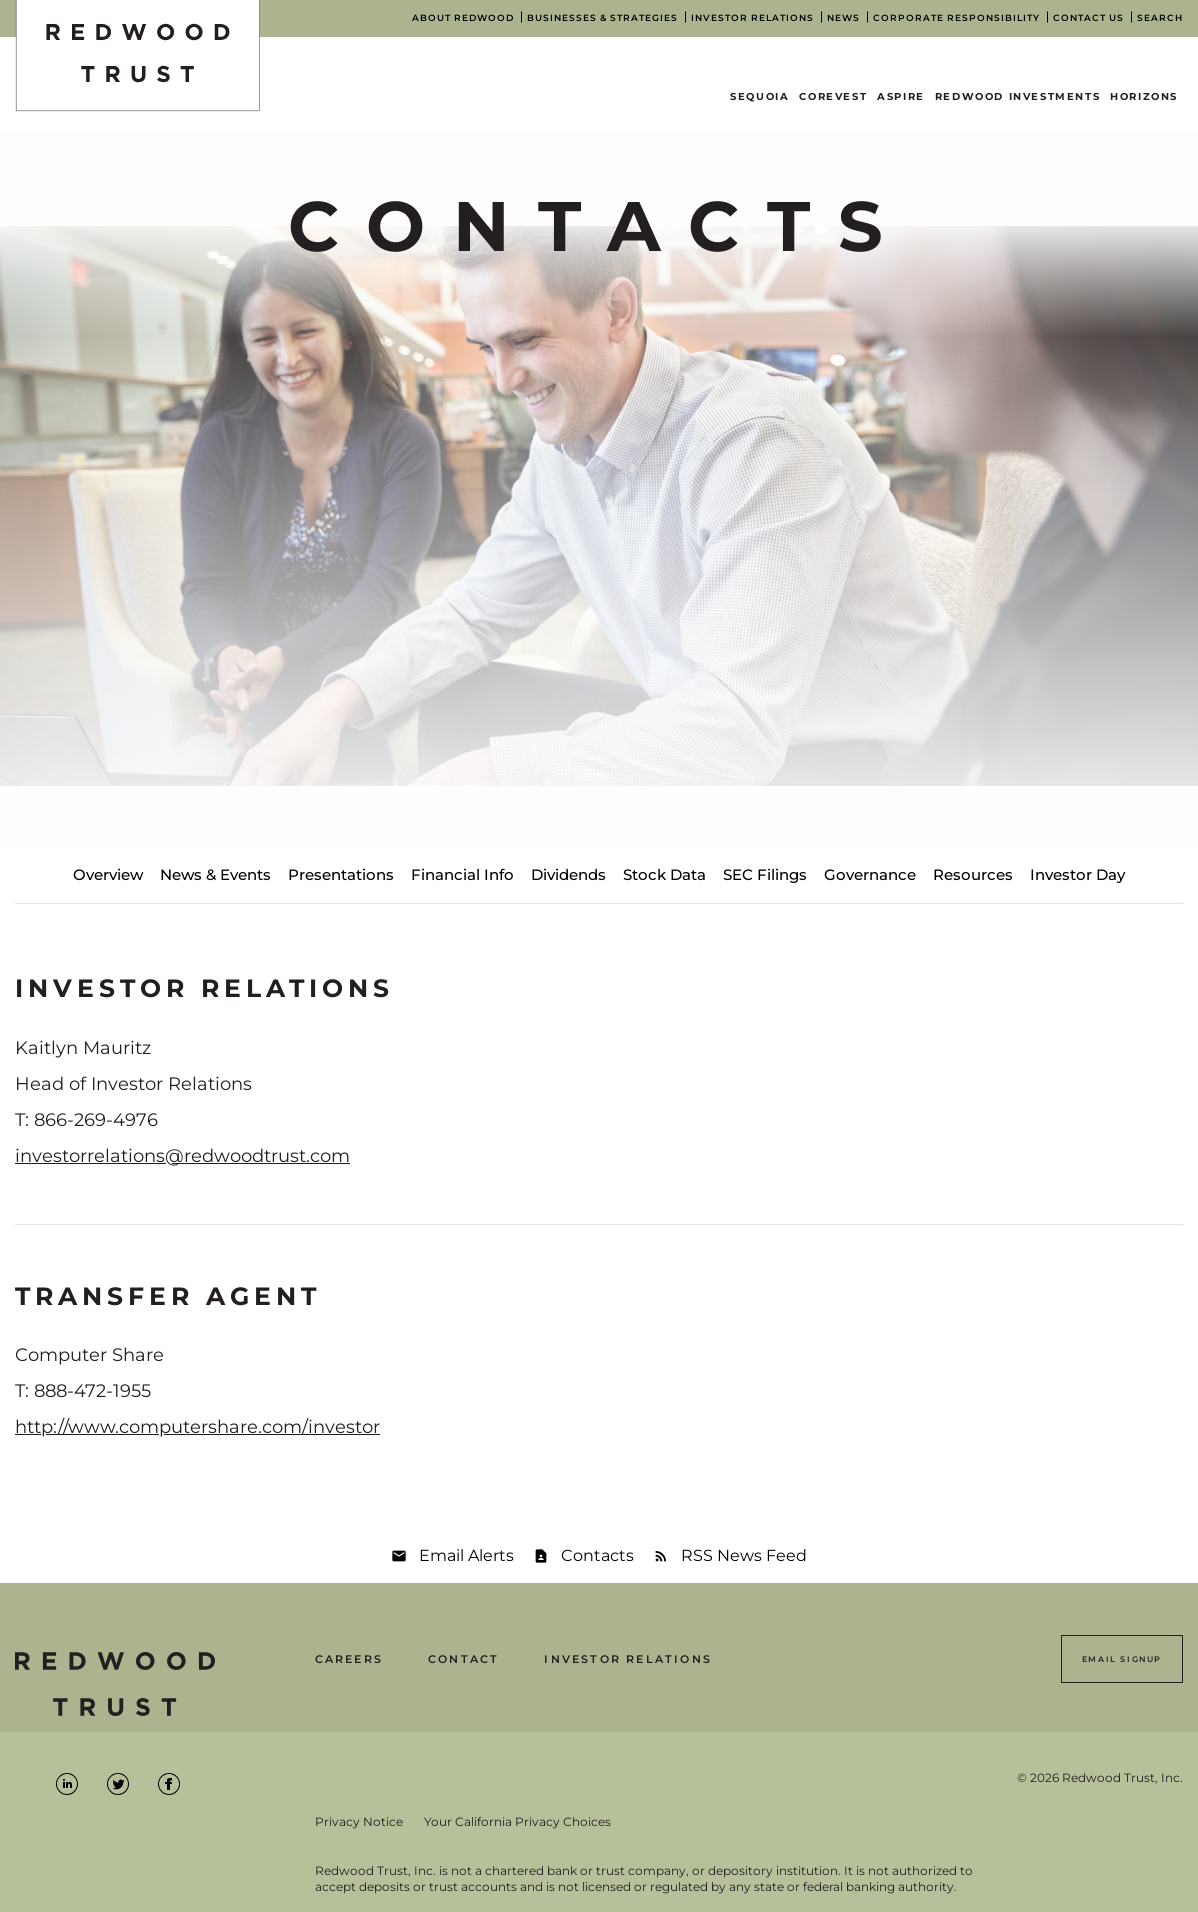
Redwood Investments (1017, 96)
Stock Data (664, 874)
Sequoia (759, 96)
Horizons (1144, 96)
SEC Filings (765, 874)
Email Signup (1122, 1659)
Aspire (901, 96)
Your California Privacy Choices (517, 1822)
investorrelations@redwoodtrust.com (182, 1156)
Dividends (568, 874)
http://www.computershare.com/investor (197, 1427)
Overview (108, 874)
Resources (973, 874)
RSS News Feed (744, 1555)
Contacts (597, 1555)
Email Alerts (466, 1555)
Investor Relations (628, 1659)
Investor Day (1077, 874)
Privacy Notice (359, 1822)
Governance (870, 874)
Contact (463, 1659)
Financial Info (462, 874)
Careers (349, 1659)
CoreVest (833, 96)
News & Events (215, 874)
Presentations (341, 874)
